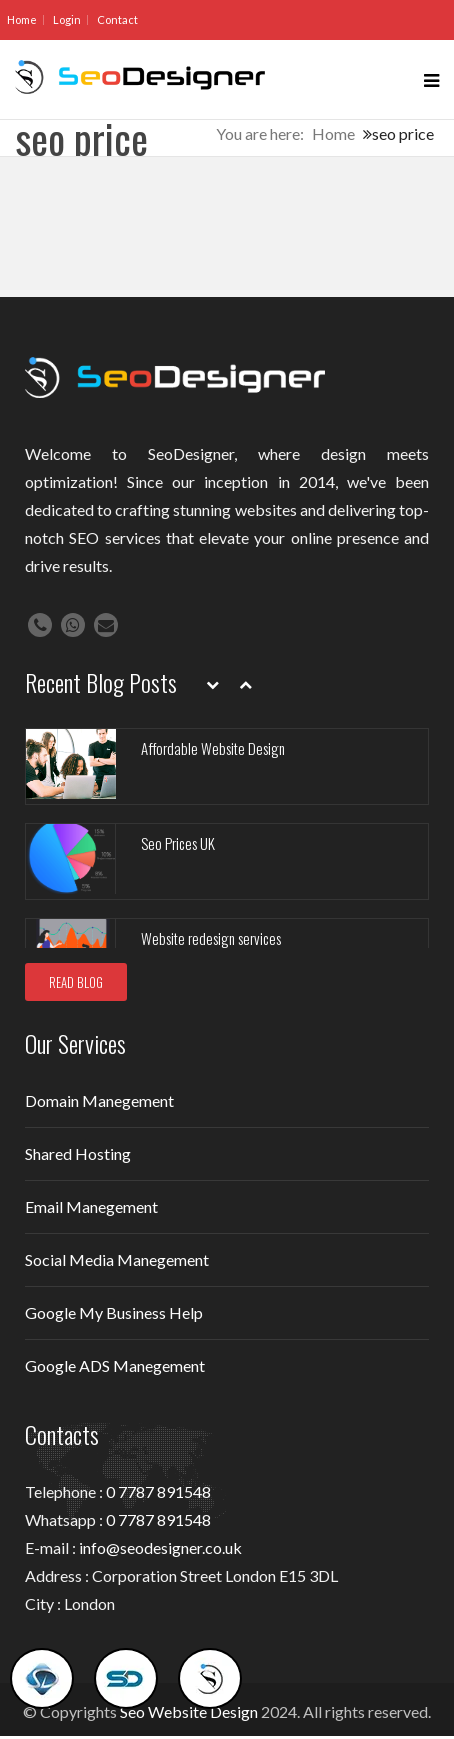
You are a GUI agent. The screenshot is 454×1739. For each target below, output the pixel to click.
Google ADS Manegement (115, 1365)
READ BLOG (76, 982)
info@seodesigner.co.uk (160, 1547)
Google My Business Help (114, 1312)
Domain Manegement (99, 1100)
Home (22, 19)
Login (67, 19)
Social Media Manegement (117, 1259)
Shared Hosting (78, 1153)
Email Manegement (91, 1206)
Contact (117, 19)
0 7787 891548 (158, 1491)
